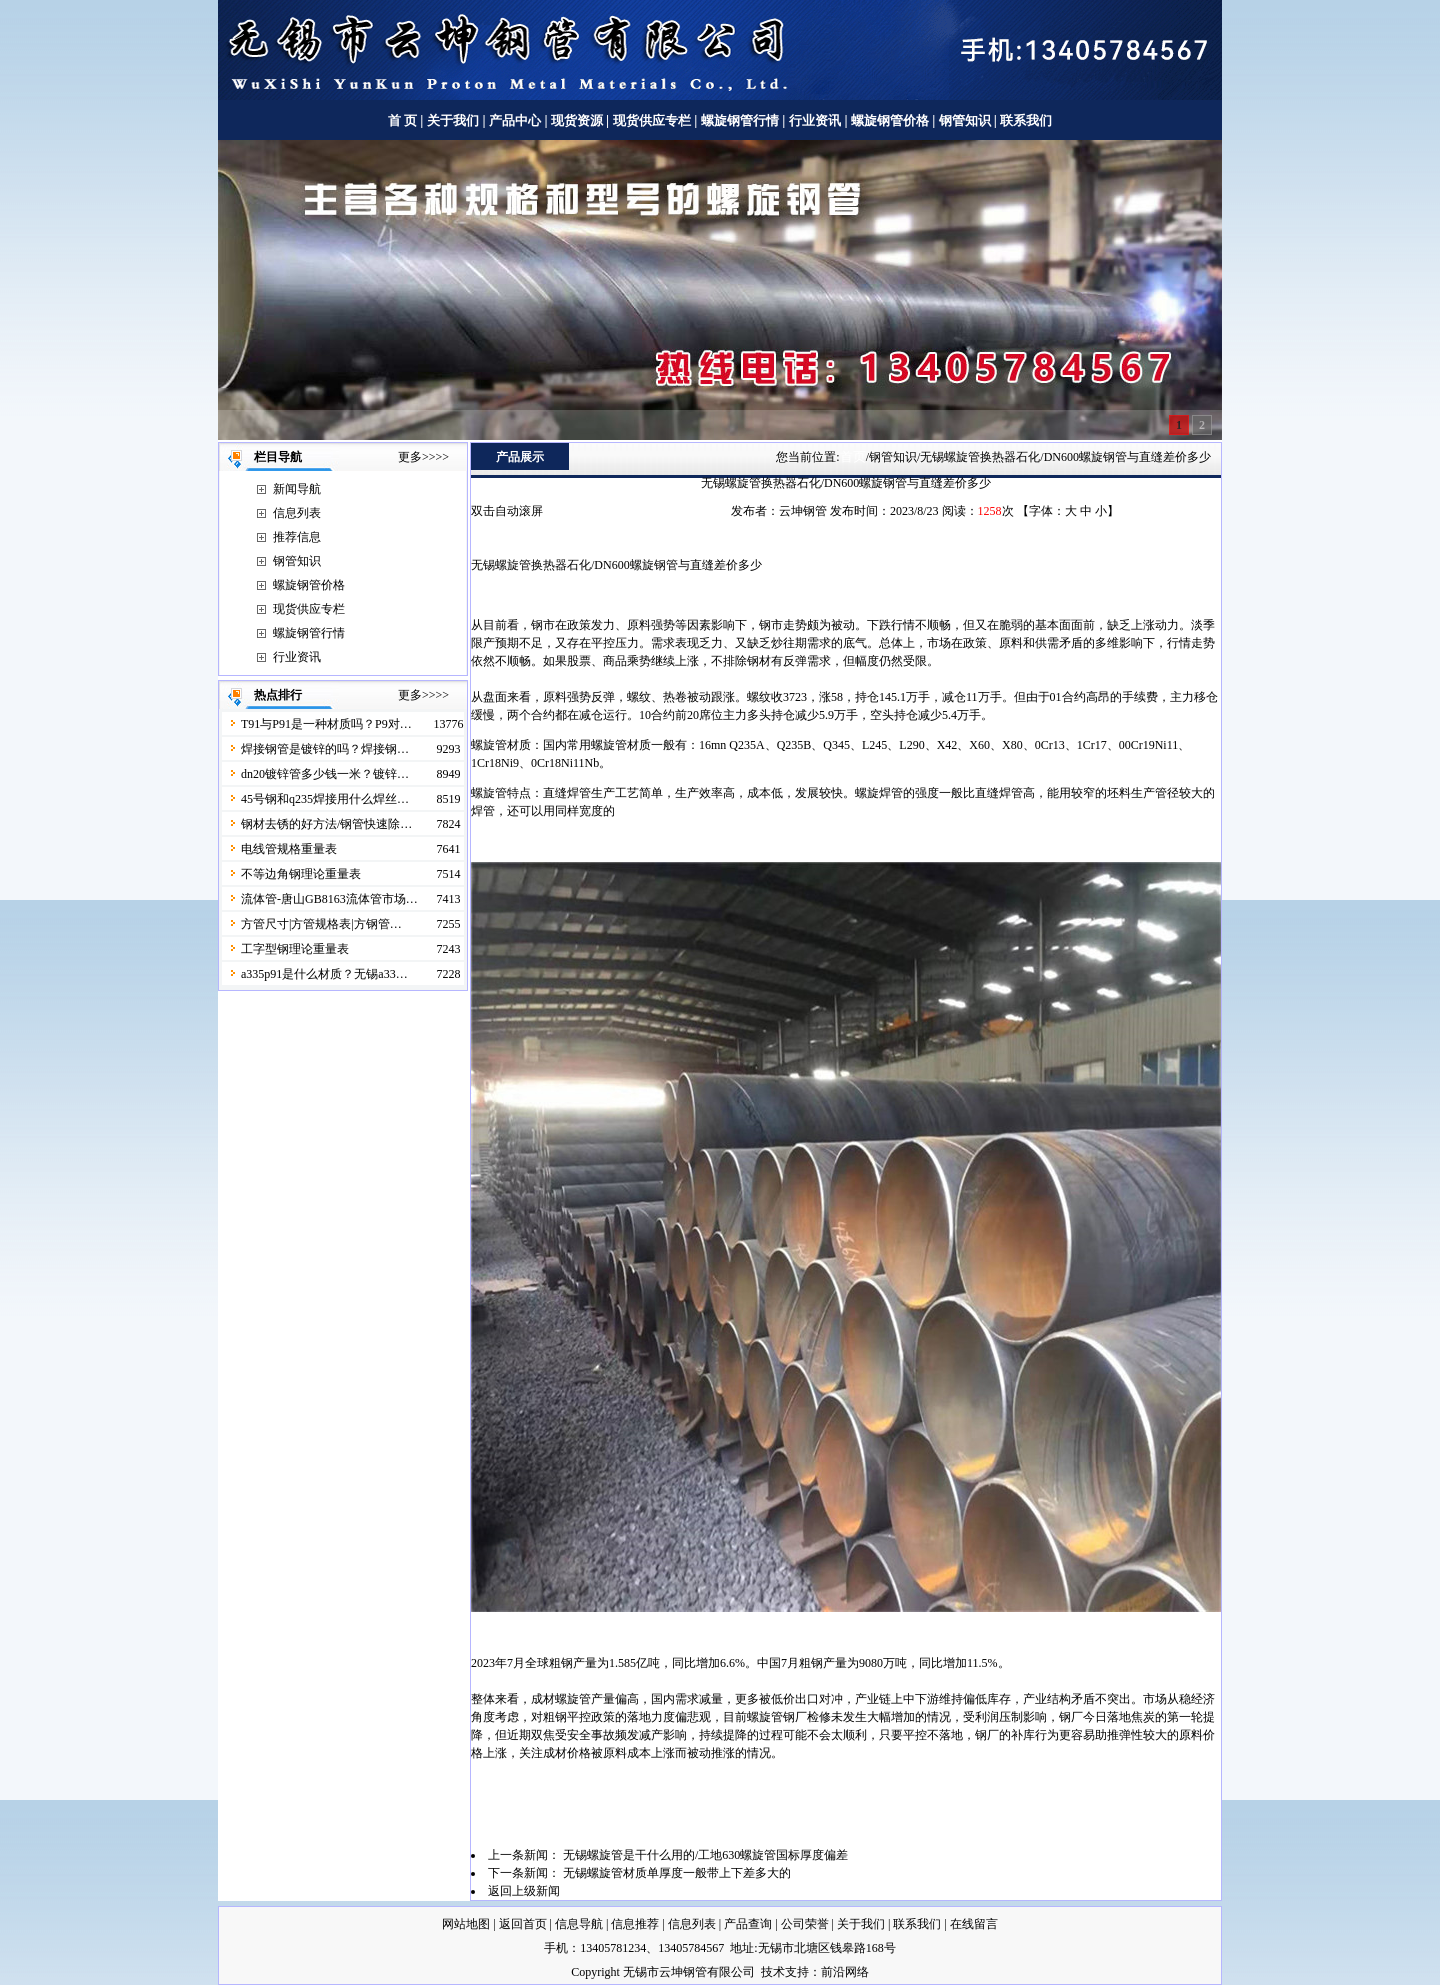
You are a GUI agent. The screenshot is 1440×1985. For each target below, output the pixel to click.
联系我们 (1026, 120)
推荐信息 (297, 537)
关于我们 (453, 120)
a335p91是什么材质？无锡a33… (324, 974)
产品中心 (515, 120)
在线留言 (974, 1924)
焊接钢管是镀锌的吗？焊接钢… (325, 749)
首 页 (402, 120)
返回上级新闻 (524, 1891)
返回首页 (523, 1924)
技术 (773, 1972)
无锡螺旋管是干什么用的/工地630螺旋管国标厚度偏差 (705, 1855)
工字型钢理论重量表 (295, 949)
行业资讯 (815, 120)
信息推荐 (635, 1924)
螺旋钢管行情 (740, 120)
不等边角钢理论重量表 (301, 874)
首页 (853, 456)
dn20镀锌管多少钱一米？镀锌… (325, 774)
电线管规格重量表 (289, 849)
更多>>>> (423, 457)
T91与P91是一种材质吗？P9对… (326, 724)
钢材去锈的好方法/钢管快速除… (326, 824)
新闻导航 (297, 489)
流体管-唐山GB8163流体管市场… (329, 899)
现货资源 (577, 120)
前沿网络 (845, 1972)
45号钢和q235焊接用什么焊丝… (325, 799)
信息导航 (579, 1924)
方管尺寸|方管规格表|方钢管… (321, 924)
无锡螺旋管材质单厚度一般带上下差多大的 (677, 1873)
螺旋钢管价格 (891, 120)
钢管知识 (964, 120)
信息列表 (297, 513)
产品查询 (748, 1924)
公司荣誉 (805, 1924)
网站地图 (466, 1924)
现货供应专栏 (652, 120)
